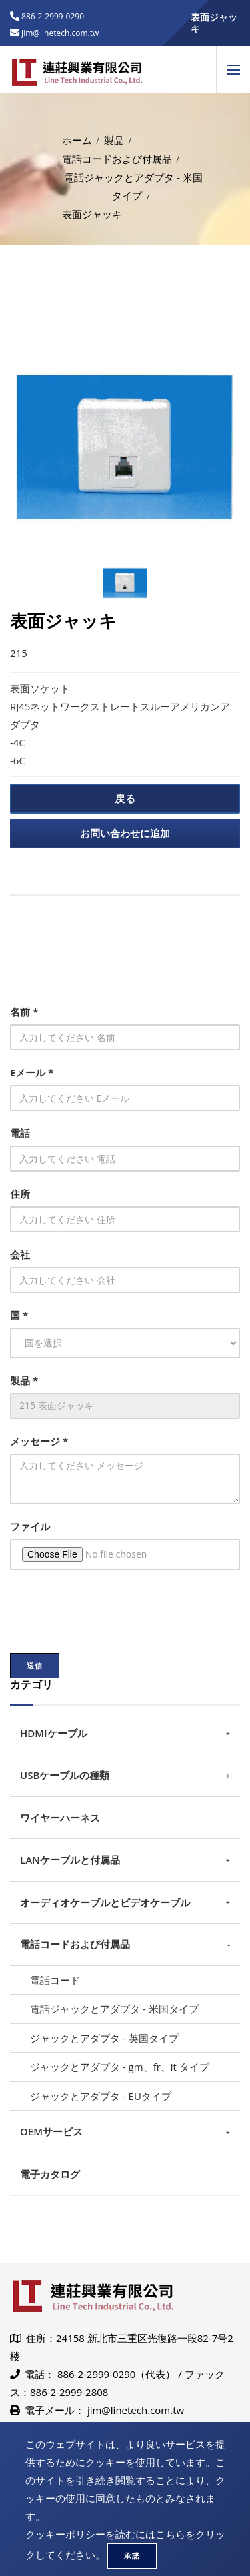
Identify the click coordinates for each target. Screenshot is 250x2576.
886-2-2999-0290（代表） (116, 2374)
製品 (114, 140)
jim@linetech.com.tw (135, 2410)
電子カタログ (50, 2174)
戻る (125, 798)
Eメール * (31, 1072)
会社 (20, 1254)
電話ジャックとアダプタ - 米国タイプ (114, 2008)
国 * (19, 1315)
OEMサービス (51, 2131)
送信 (35, 1665)
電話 (20, 1133)
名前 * (24, 1011)
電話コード (55, 1980)
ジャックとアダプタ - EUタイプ (100, 2096)
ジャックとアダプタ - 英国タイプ (104, 2038)
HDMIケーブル (53, 1733)
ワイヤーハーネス (60, 1817)
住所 (20, 1193)
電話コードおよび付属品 (117, 158)
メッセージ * (39, 1441)
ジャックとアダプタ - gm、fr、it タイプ (119, 2066)
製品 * (24, 1380)
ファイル (30, 1526)
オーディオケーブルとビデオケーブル (105, 1902)
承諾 (132, 2556)
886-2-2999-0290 (51, 16)
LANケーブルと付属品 (70, 1859)
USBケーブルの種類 (64, 1775)
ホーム (77, 140)
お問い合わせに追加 (125, 833)
